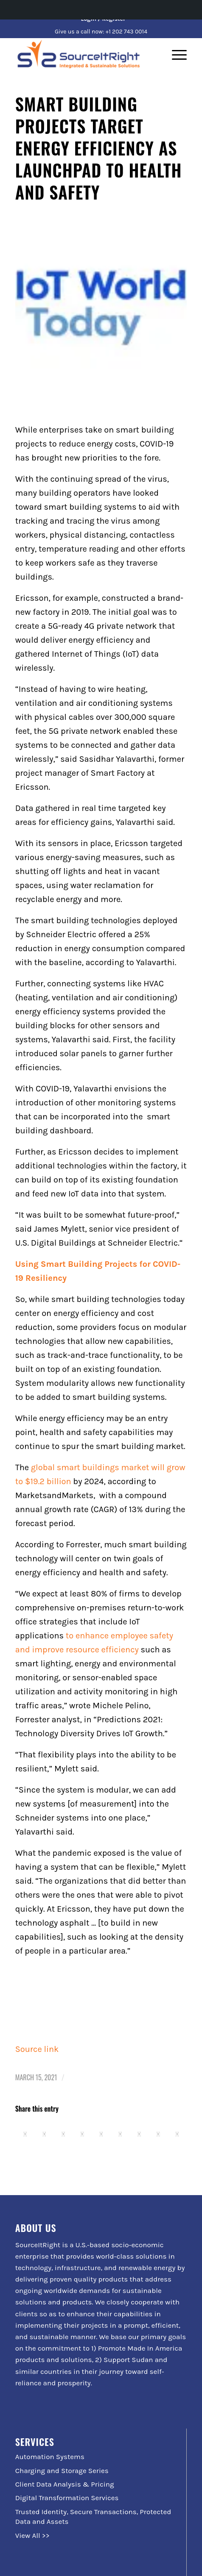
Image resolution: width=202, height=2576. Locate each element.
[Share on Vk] (139, 2134)
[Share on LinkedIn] (101, 2134)
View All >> (32, 2535)
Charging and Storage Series (62, 2470)
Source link (37, 2049)
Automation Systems (49, 2456)
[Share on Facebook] (25, 2134)
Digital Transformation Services (67, 2497)
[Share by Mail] (177, 2134)
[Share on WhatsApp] (63, 2134)
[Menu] (175, 55)
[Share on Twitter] (44, 2134)
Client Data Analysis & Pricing (64, 2484)
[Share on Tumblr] (120, 2134)
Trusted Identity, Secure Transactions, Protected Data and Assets (93, 2516)
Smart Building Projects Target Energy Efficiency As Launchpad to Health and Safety (98, 148)
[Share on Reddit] (158, 2134)
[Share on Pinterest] (82, 2134)
